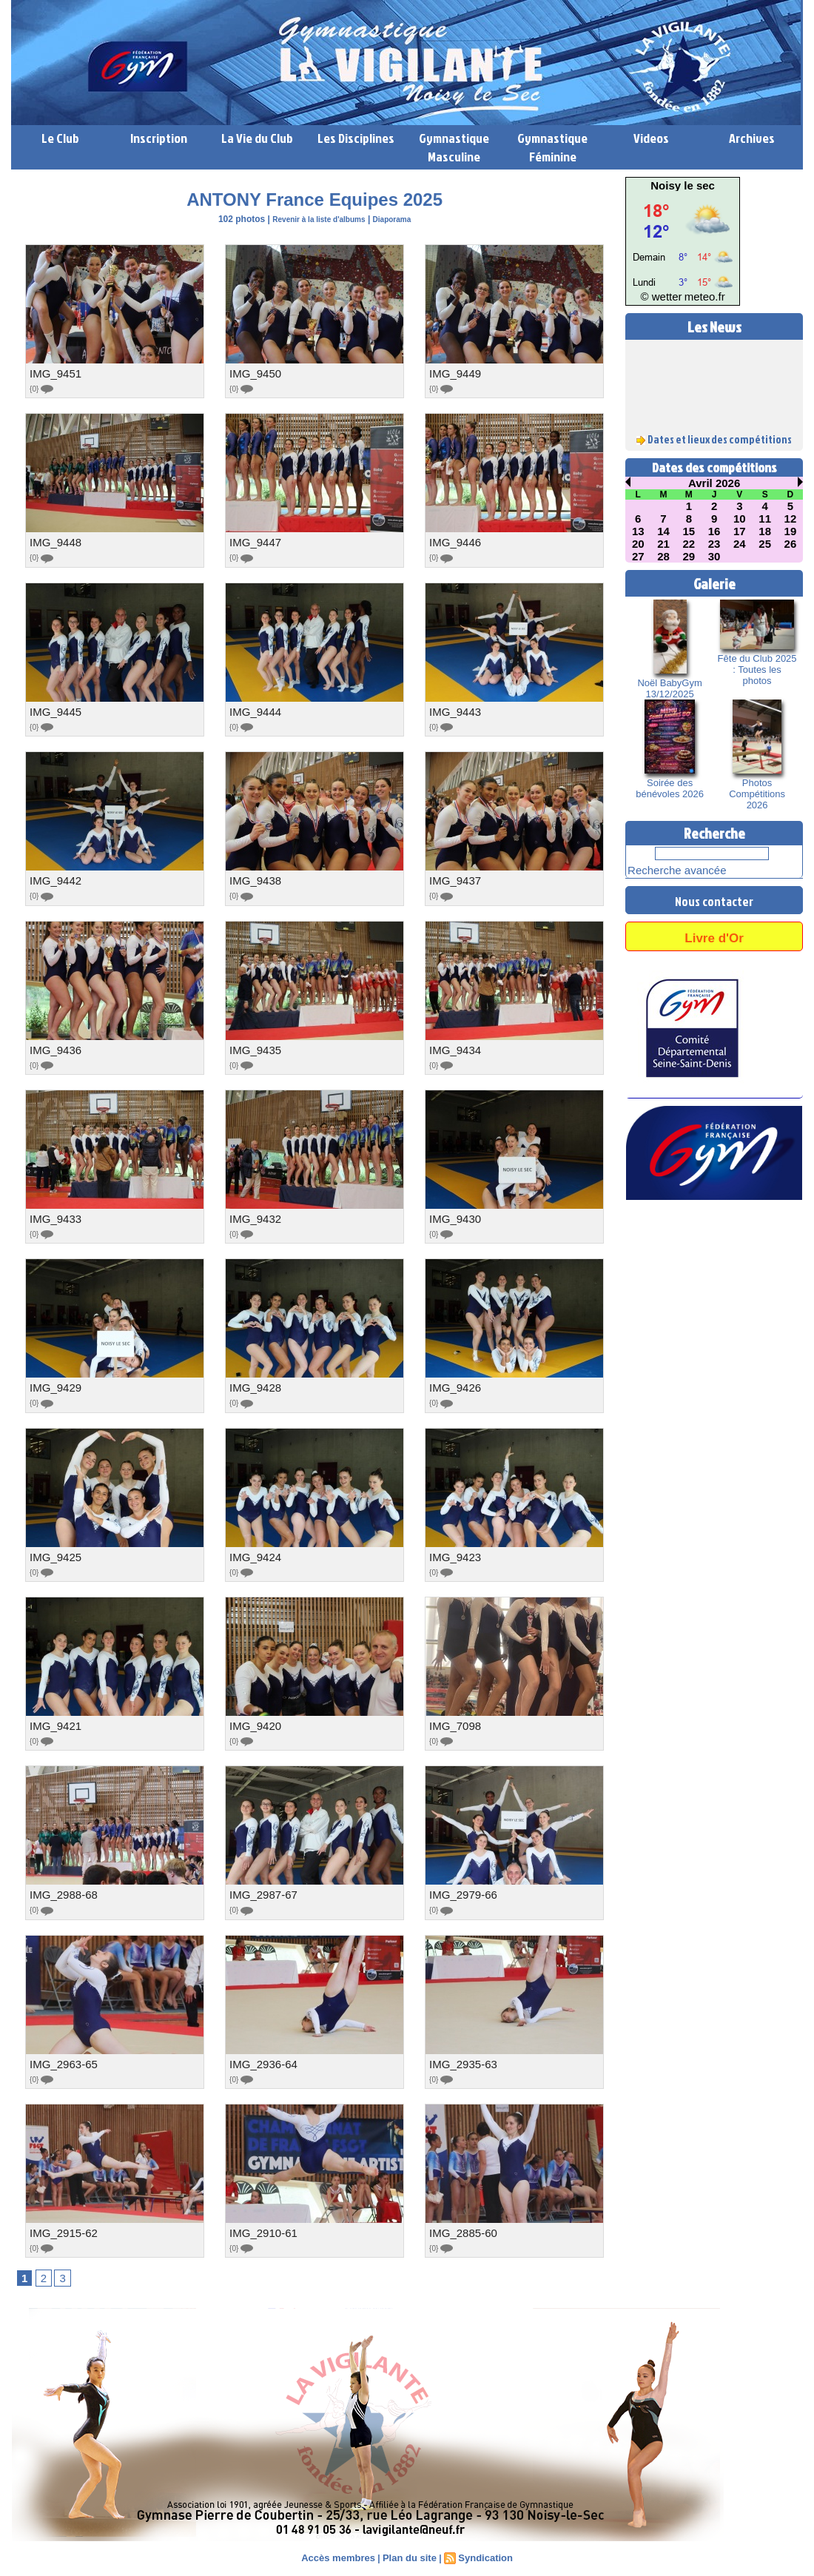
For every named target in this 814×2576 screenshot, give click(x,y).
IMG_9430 (453, 1213)
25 (765, 540)
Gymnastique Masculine (454, 147)
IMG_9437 (453, 877)
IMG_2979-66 (461, 1885)
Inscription (158, 138)
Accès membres (343, 2546)
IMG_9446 (453, 541)
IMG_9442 (54, 877)
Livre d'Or (714, 923)
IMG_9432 (253, 1213)
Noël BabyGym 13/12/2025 (670, 683)
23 (714, 540)
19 (790, 528)
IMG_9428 (253, 1381)
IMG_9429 (54, 1381)
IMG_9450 (253, 373)
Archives (752, 138)
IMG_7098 (453, 1717)
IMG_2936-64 (261, 2053)
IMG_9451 (54, 373)
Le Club (60, 138)
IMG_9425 (54, 1549)
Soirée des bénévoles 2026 (670, 781)
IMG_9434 (453, 1045)
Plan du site (409, 2546)
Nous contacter (714, 886)
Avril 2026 (714, 483)
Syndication (481, 2546)
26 (790, 540)
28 (664, 552)
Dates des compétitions (714, 467)
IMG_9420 (253, 1717)
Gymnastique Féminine (552, 147)
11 (765, 517)
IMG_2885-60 (461, 2221)
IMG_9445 (54, 709)
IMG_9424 (253, 1549)
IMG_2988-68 (61, 1885)
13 (638, 528)
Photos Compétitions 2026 (757, 781)
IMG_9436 (54, 1045)
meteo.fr (697, 298)
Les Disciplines (355, 138)
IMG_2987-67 (261, 1885)
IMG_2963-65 (61, 2053)
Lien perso (36, 2569)
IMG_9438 (253, 877)
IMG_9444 (253, 709)
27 (638, 552)
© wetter (668, 298)
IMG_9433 (54, 1213)
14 (664, 528)
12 (790, 517)
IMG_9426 (453, 1381)
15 (689, 528)
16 (714, 528)
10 (740, 517)
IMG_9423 (453, 1549)
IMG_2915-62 (61, 2221)
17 (740, 528)
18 (765, 528)
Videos (651, 138)
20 (638, 540)
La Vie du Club (257, 138)
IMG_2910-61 (261, 2221)
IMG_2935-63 (461, 2053)
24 (740, 540)
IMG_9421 (54, 1717)
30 (714, 552)
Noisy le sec (683, 186)
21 (664, 540)
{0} (43, 388)
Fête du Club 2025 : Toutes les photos (757, 658)
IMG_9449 (453, 373)
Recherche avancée (664, 858)
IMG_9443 (453, 709)
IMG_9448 (54, 541)
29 (689, 552)
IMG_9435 (253, 1045)
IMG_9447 (253, 541)
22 (689, 540)
